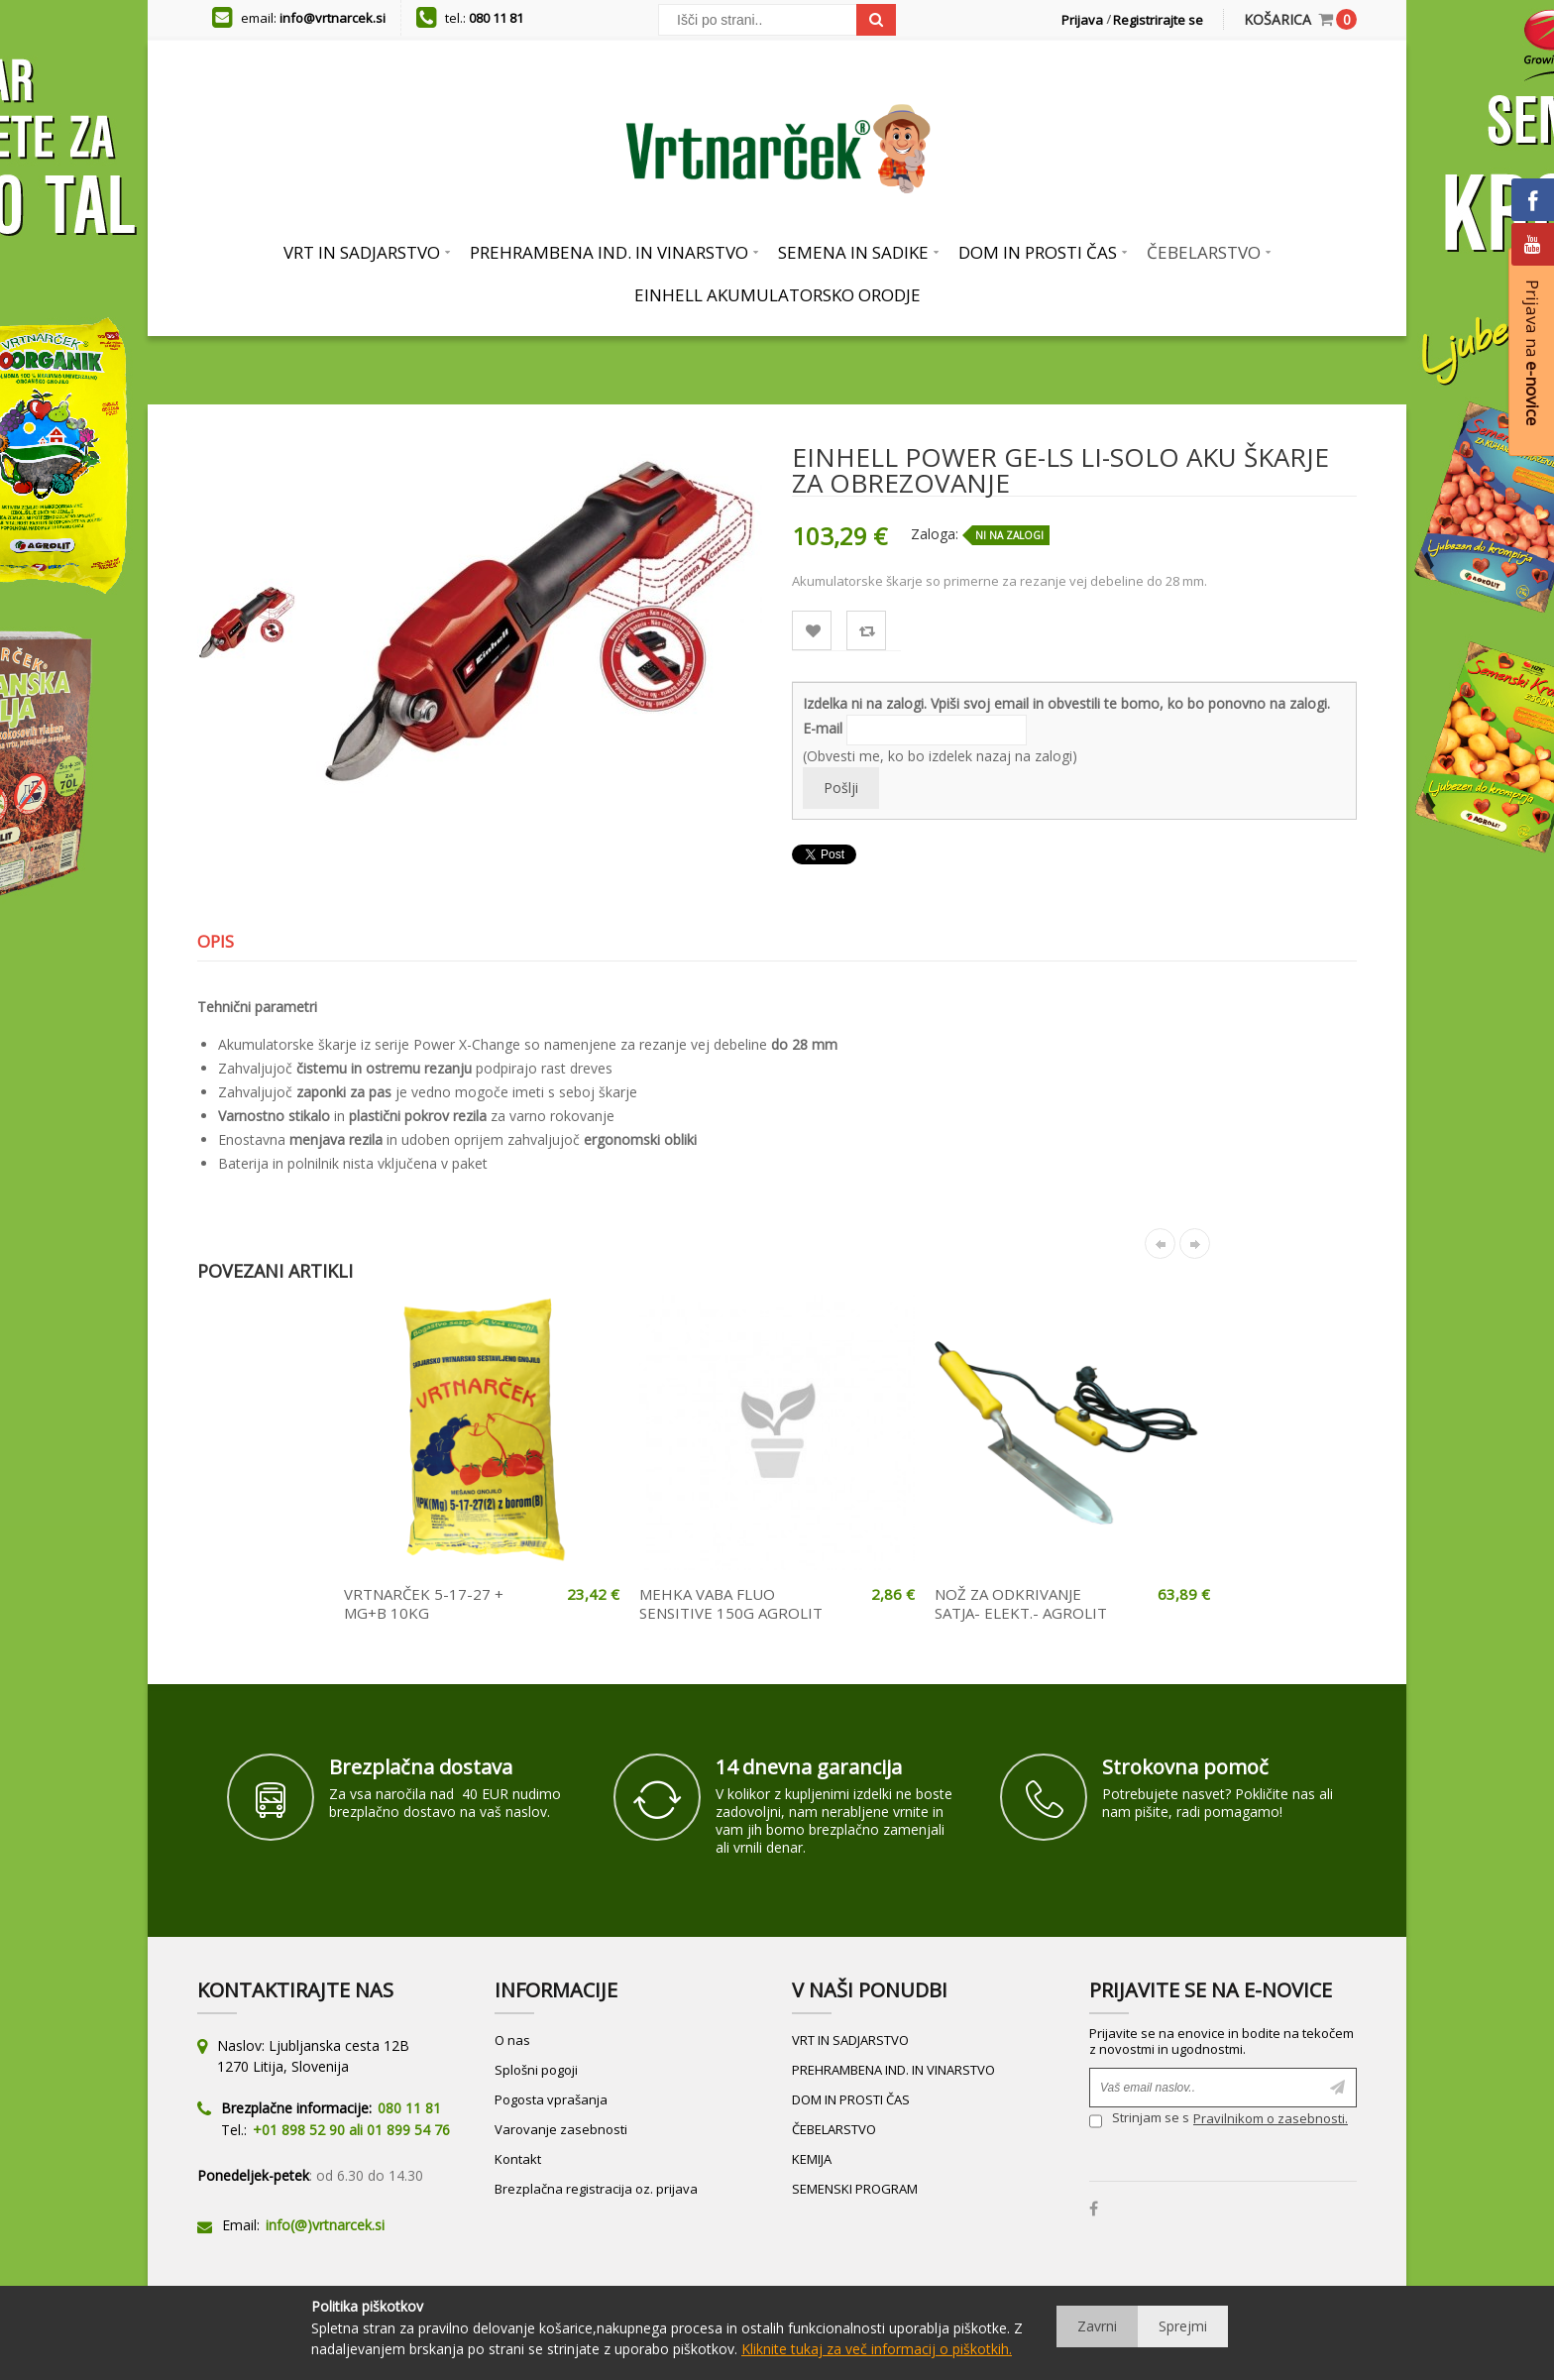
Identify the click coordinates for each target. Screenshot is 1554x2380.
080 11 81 (496, 18)
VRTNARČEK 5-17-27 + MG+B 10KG (423, 1604)
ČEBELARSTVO (834, 2129)
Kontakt (518, 2159)
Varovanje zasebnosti (561, 2129)
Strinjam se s (1139, 2120)
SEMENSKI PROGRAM (855, 2189)
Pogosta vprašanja (551, 2099)
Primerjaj (866, 631)
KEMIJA (812, 2159)
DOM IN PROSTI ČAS (851, 2099)
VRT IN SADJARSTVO (850, 2040)
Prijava (1082, 20)
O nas (512, 2040)
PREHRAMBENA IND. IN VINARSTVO (893, 2070)
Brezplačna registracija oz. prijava (596, 2189)
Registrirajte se (1158, 20)
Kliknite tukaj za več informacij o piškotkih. (876, 2348)
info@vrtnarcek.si (332, 18)
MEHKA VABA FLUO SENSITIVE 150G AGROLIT (731, 1604)
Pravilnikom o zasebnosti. (1270, 2118)
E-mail (822, 728)
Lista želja (812, 631)
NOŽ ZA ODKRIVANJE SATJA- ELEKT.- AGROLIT (1021, 1604)
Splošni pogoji (536, 2070)
